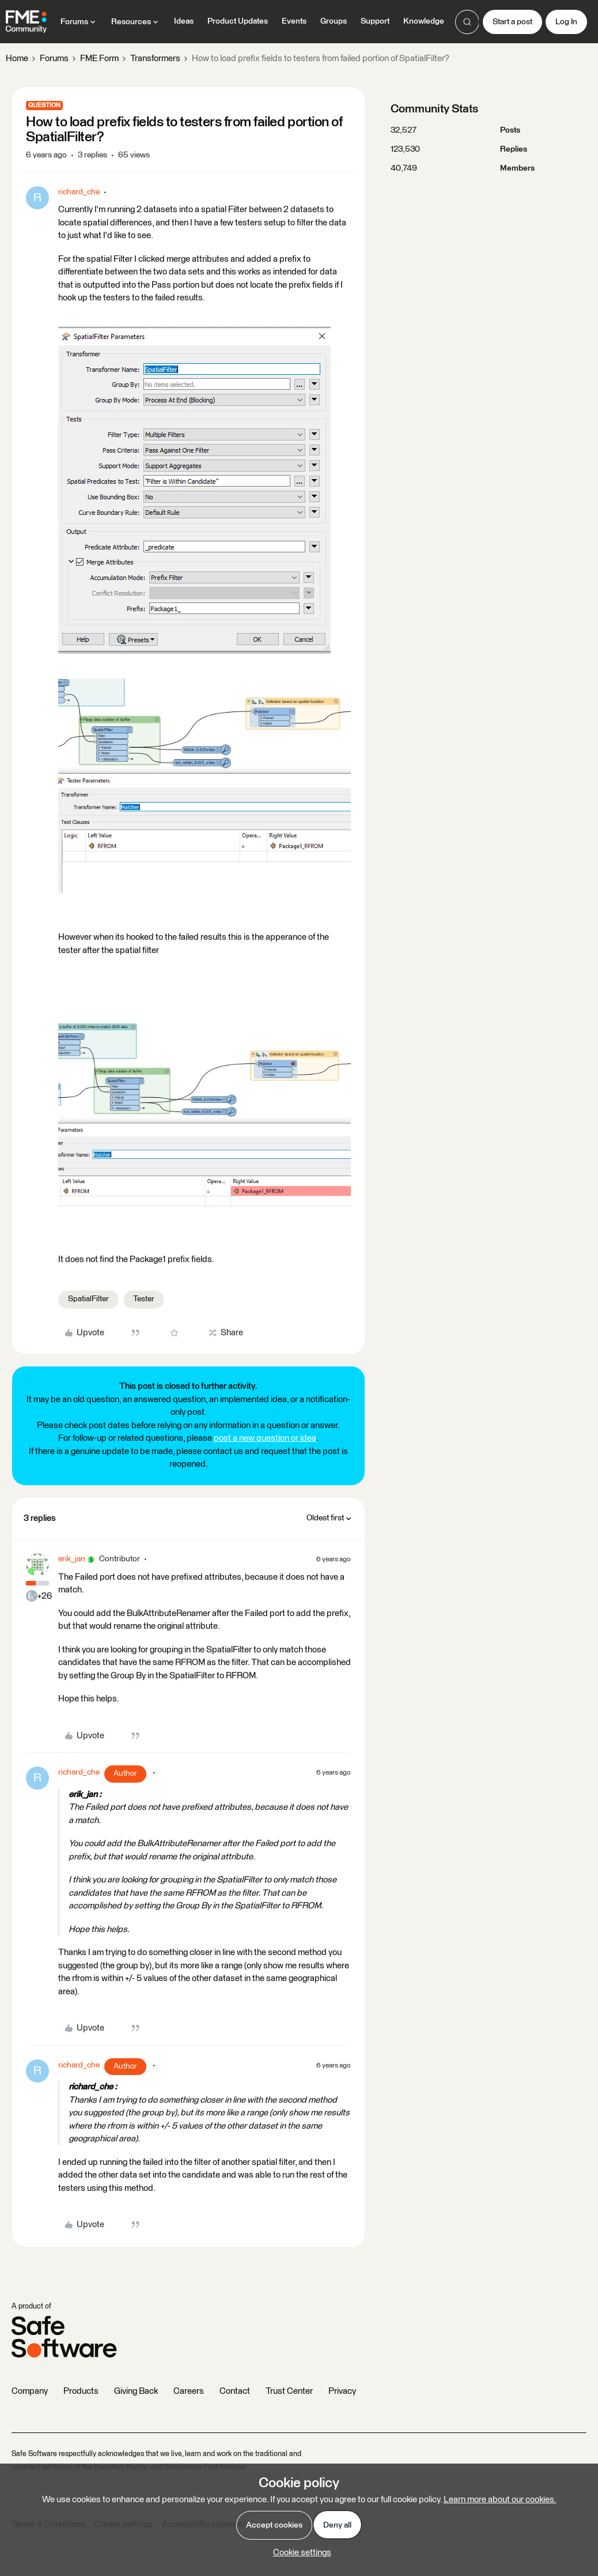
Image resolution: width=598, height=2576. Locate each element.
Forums (54, 58)
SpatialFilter (88, 1299)
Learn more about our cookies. (500, 2499)
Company (30, 2391)
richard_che (79, 192)
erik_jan (71, 1559)
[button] (512, 21)
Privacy (342, 2391)
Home (17, 58)
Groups (333, 21)
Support (375, 21)
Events (294, 21)
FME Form (99, 58)
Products (81, 2391)
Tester (143, 1299)
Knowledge (423, 21)
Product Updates (237, 21)
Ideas (184, 21)
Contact (234, 2391)
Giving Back (136, 2391)
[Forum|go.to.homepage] (26, 21)
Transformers (155, 58)
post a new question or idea (265, 1438)
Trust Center (289, 2391)
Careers (188, 2391)
